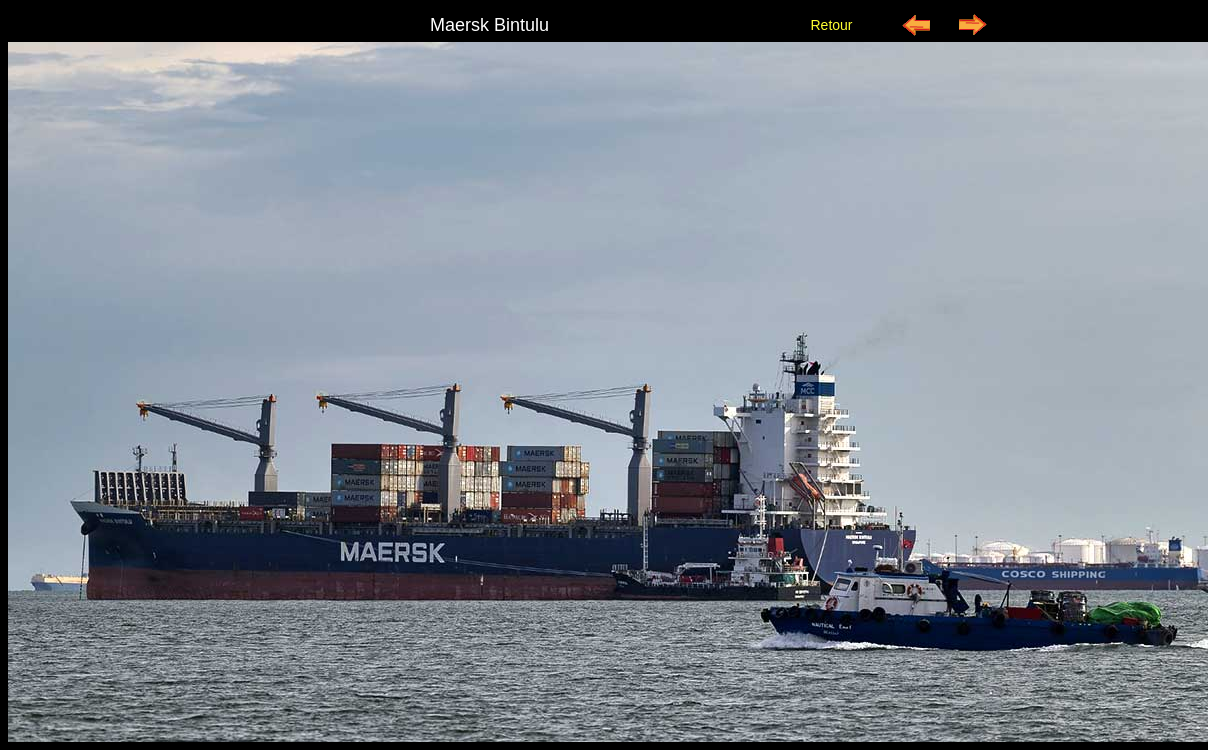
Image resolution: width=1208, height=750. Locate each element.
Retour (831, 25)
